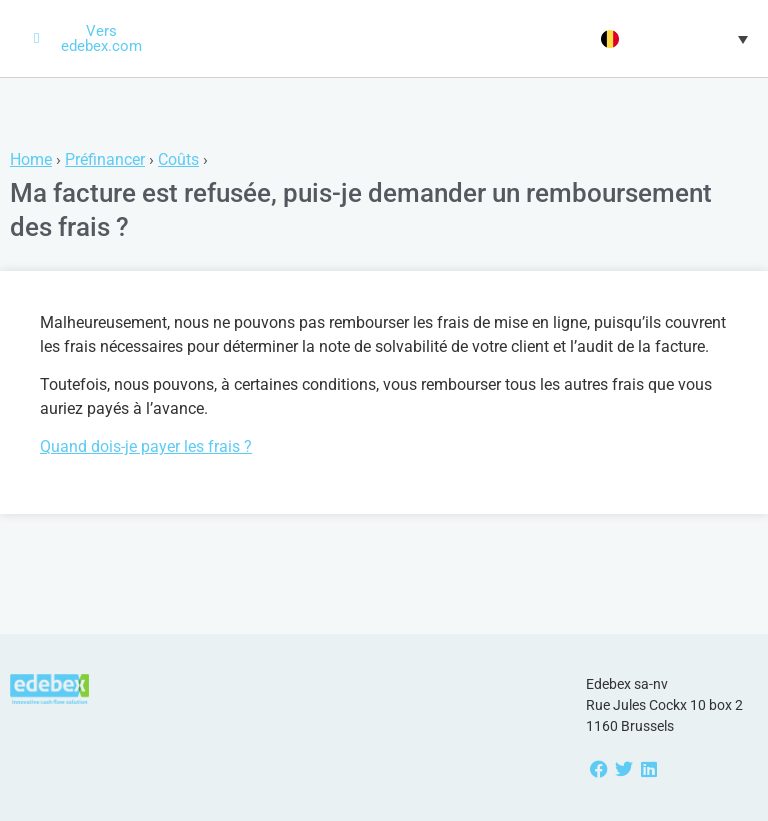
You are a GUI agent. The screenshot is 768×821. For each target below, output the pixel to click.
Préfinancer (105, 159)
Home (31, 159)
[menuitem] (672, 39)
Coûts (178, 159)
